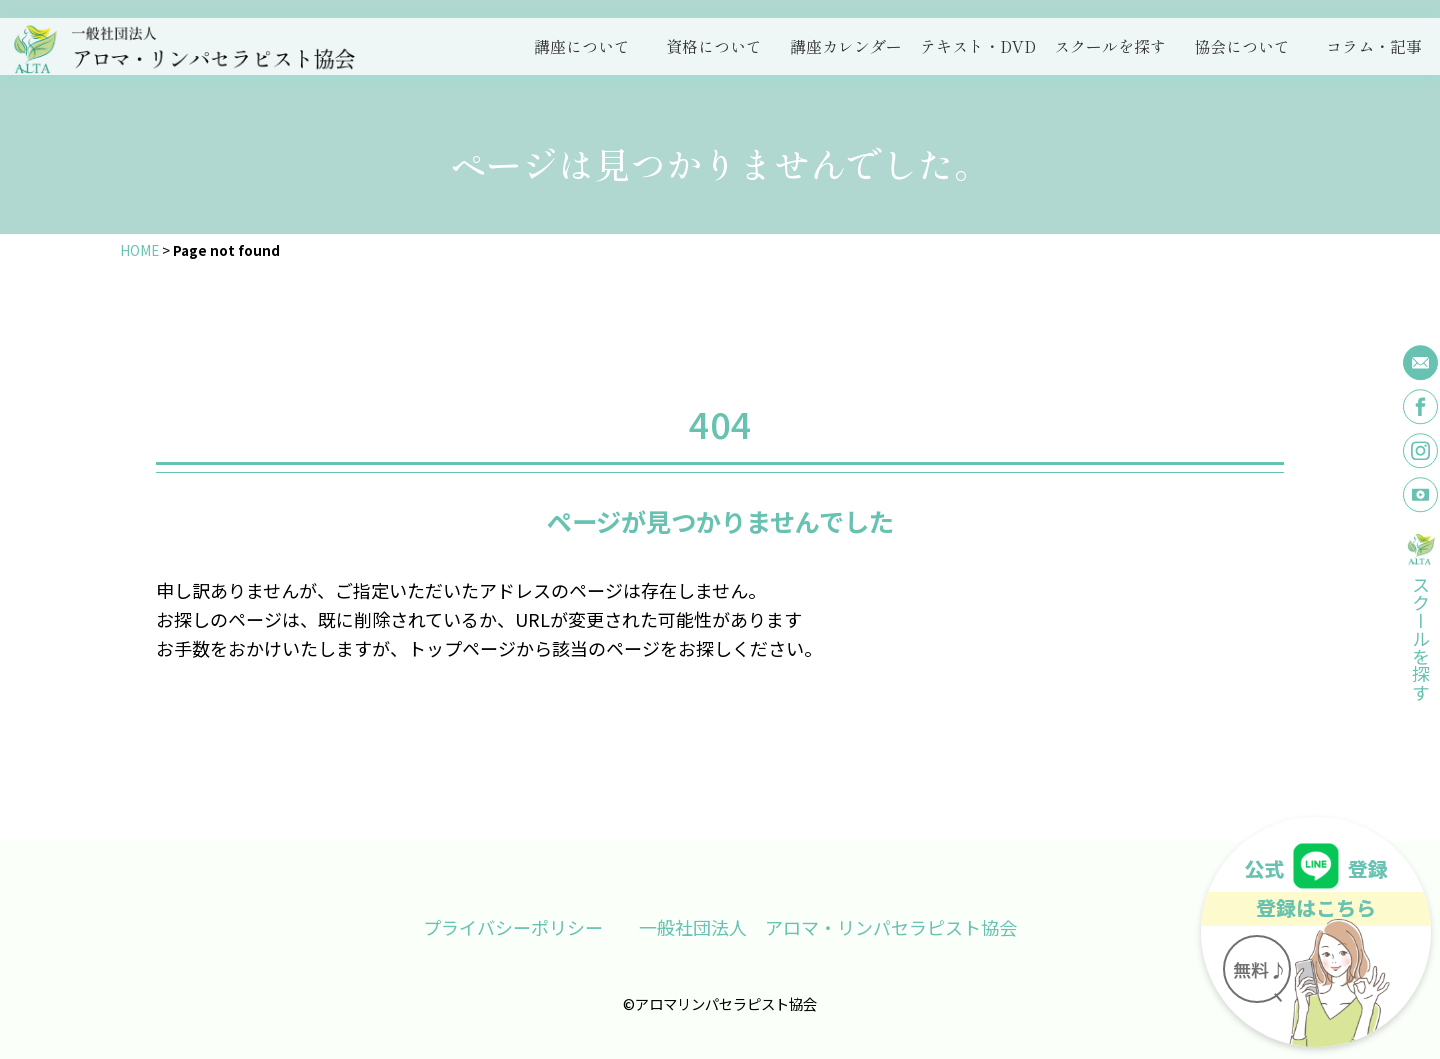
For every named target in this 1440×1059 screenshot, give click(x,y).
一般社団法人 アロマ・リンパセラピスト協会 (828, 927)
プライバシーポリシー (513, 927)
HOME (139, 250)
